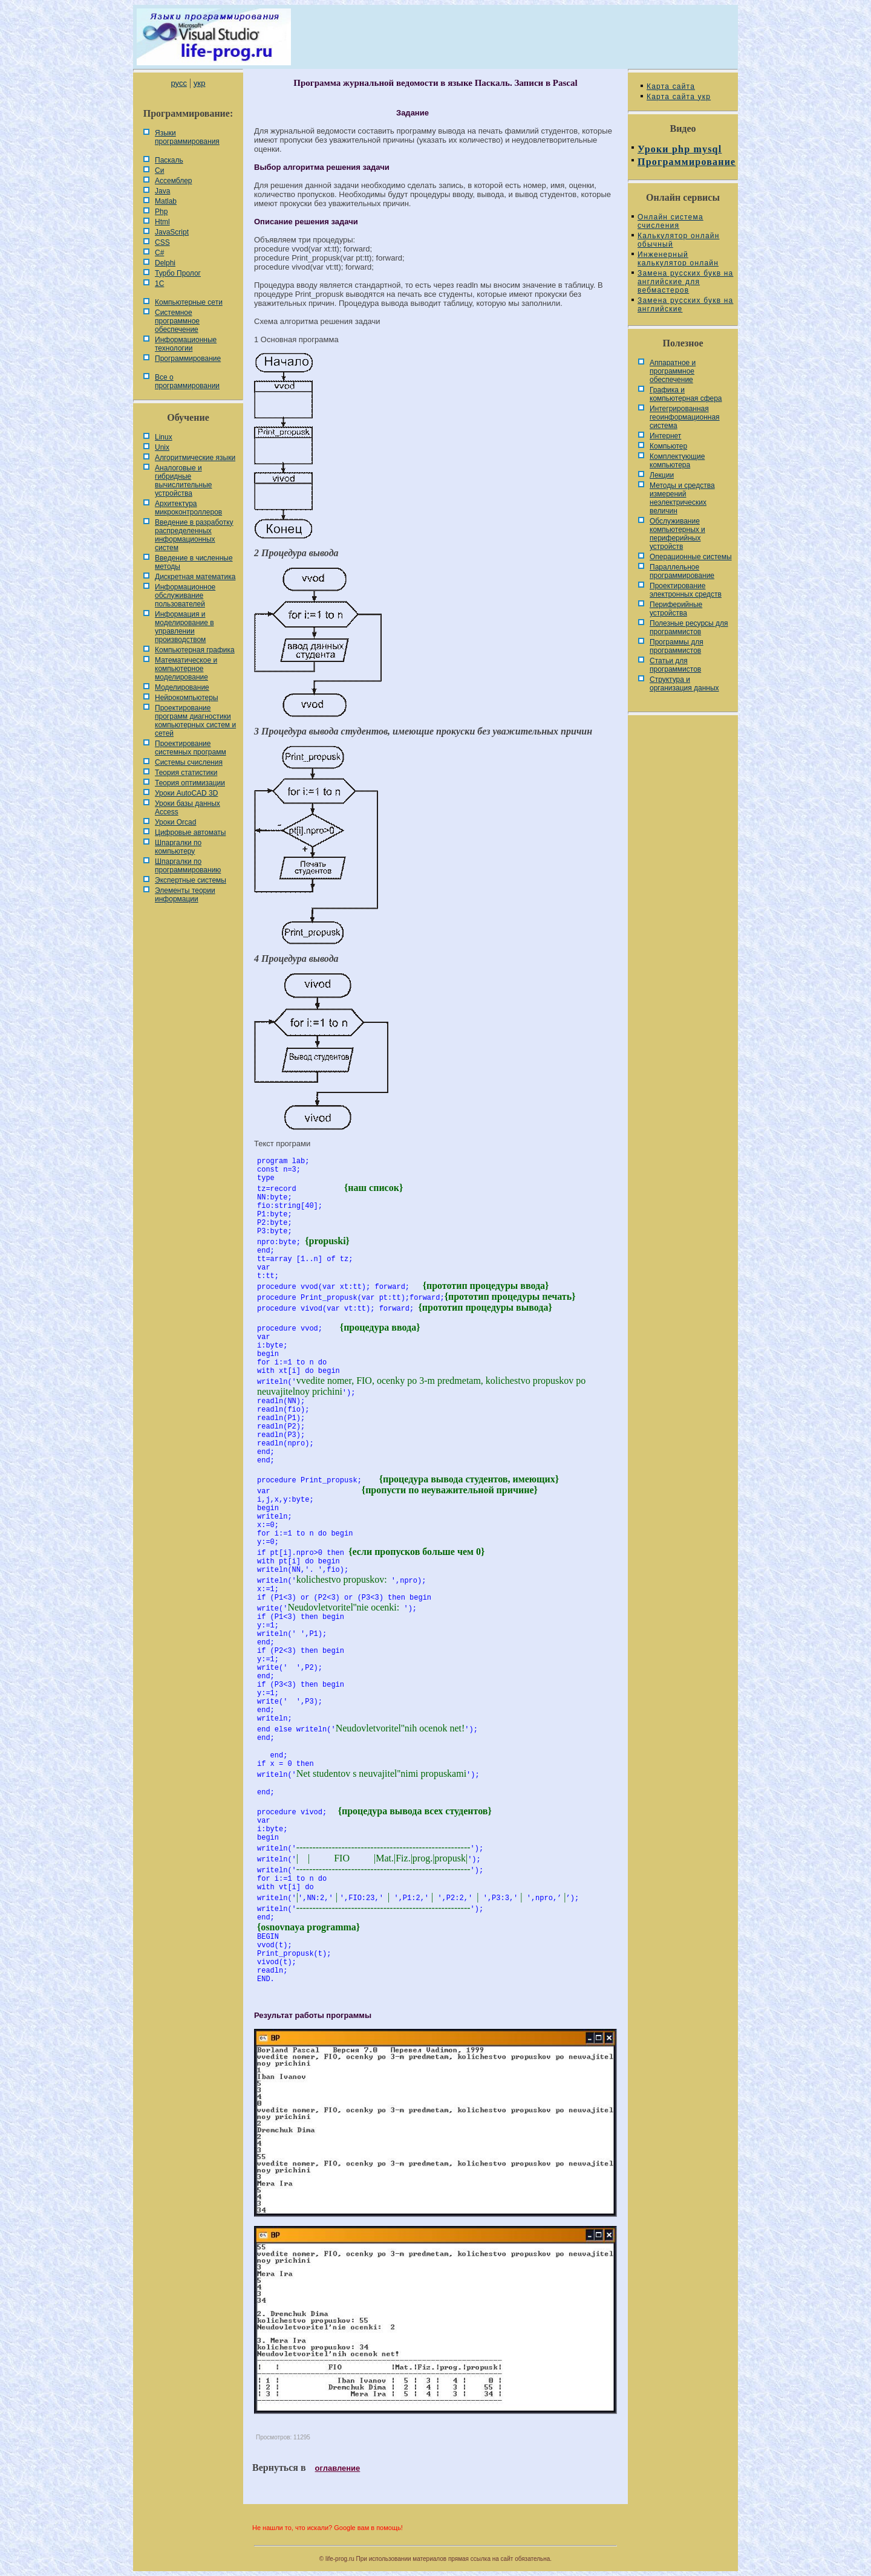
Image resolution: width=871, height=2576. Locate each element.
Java (162, 191)
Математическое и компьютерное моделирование (186, 668)
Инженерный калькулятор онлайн (678, 258)
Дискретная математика (195, 577)
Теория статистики (186, 772)
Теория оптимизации (190, 783)
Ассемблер (173, 181)
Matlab (166, 201)
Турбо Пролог (178, 273)
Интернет (665, 436)
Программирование (188, 358)
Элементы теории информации (185, 894)
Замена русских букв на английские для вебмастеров (685, 281)
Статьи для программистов (675, 665)
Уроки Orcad (175, 822)
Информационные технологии (186, 344)
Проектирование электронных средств (686, 590)
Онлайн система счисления (670, 221)
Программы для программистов (676, 646)
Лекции (662, 475)
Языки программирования (187, 137)
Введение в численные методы (194, 562)
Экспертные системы (190, 880)
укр (199, 83)
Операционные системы (691, 557)
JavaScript (172, 232)
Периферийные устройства (676, 608)
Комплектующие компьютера (677, 460)
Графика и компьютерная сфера (686, 394)
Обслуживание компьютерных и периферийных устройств (677, 534)
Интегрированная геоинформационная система (685, 417)
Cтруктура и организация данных (684, 683)
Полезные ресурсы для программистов (689, 627)
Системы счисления (189, 762)
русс (178, 83)
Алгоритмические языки (195, 457)
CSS (162, 242)
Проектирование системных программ (190, 747)
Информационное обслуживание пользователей (185, 595)
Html (162, 222)
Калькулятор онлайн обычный (679, 240)
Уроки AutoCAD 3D (186, 793)
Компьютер (668, 446)
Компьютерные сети (189, 302)
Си (159, 170)
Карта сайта (671, 86)
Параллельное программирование (682, 571)
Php (161, 211)
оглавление (337, 2468)
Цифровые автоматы (190, 832)
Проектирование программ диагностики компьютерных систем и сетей (195, 721)
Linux (163, 437)
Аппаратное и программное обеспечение (673, 371)
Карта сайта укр (679, 96)
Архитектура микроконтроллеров (188, 507)
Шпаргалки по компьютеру (178, 847)
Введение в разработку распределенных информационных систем (194, 535)
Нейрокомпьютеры (186, 697)
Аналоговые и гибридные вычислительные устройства (183, 481)
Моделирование (182, 687)
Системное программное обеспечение (177, 321)
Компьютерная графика (195, 650)
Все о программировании (187, 381)
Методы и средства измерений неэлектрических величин (682, 498)
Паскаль (169, 160)
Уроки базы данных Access (187, 807)
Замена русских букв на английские (685, 304)
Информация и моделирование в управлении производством (184, 627)
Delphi (165, 263)
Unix (162, 447)
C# (159, 252)
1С (159, 283)
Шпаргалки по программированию (188, 865)
